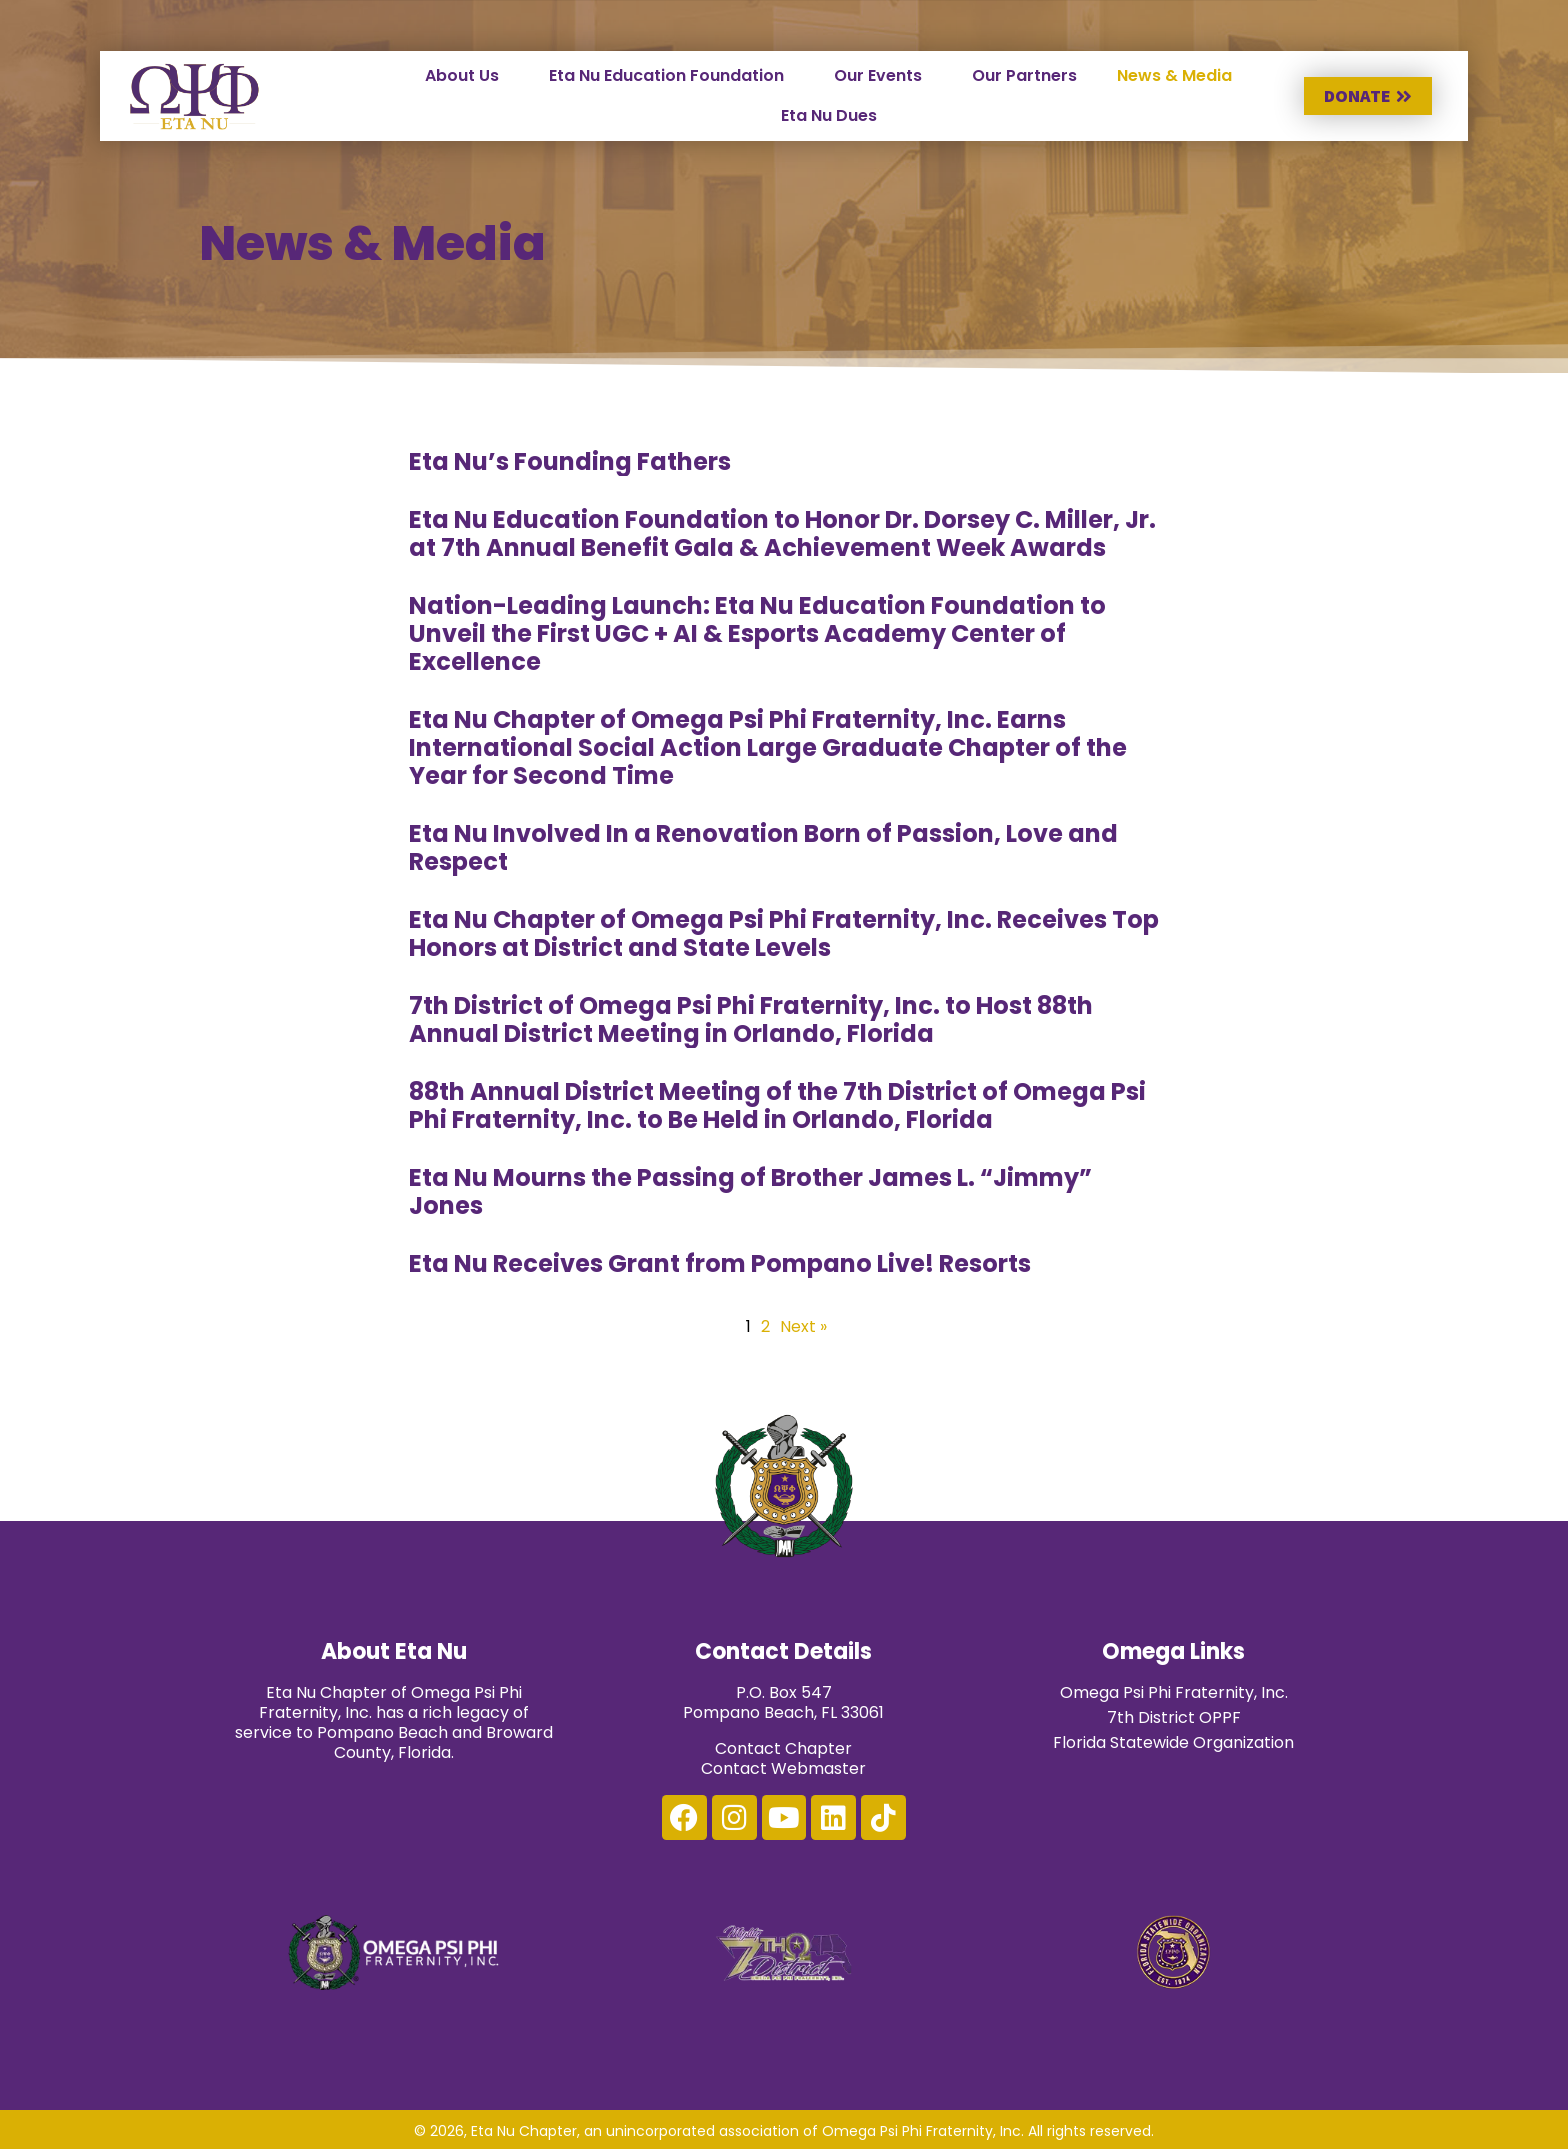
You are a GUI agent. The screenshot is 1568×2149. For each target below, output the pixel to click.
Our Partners (1024, 75)
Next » (803, 1327)
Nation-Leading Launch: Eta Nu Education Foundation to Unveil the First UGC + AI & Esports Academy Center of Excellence (757, 633)
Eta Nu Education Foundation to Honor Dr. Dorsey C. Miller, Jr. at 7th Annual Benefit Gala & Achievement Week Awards (782, 533)
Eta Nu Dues (829, 115)
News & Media (1174, 75)
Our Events (878, 75)
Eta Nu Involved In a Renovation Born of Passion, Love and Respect (763, 847)
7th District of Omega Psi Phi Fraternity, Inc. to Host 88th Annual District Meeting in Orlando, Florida (751, 1019)
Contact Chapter (783, 1748)
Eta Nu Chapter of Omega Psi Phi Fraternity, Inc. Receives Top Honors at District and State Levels (784, 933)
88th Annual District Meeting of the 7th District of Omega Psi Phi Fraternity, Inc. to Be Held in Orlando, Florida (777, 1105)
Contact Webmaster (783, 1768)
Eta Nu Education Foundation (666, 75)
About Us (462, 75)
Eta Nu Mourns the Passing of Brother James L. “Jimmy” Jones (750, 1191)
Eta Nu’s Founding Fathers (570, 461)
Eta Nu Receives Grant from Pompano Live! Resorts (720, 1263)
